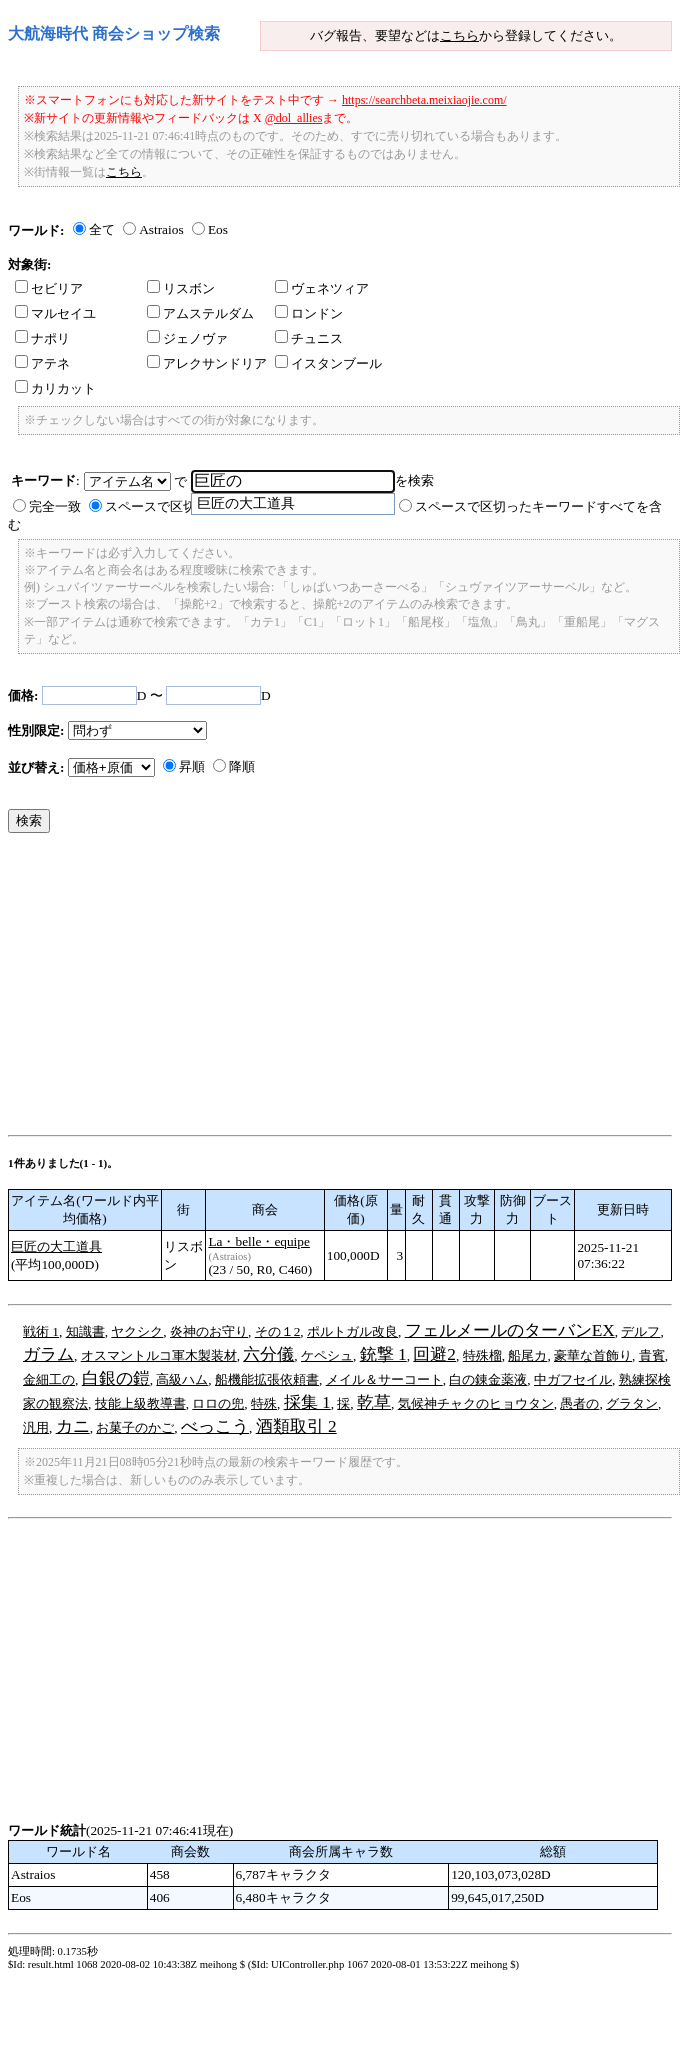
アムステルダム (200, 313)
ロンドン (309, 313)
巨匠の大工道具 (56, 1246)
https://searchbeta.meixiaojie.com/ (424, 100)
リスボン (181, 288)
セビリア (49, 288)
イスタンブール (328, 363)
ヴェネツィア (322, 288)
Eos (218, 229)
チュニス (309, 338)
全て (102, 229)
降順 (242, 766)
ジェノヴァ (187, 338)
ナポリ (42, 338)
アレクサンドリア (207, 363)
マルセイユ (55, 313)
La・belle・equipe (259, 1241)
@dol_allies (294, 118)
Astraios (161, 229)
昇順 (192, 766)
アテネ (42, 363)
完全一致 (55, 506)
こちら (459, 35)
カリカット (55, 388)
